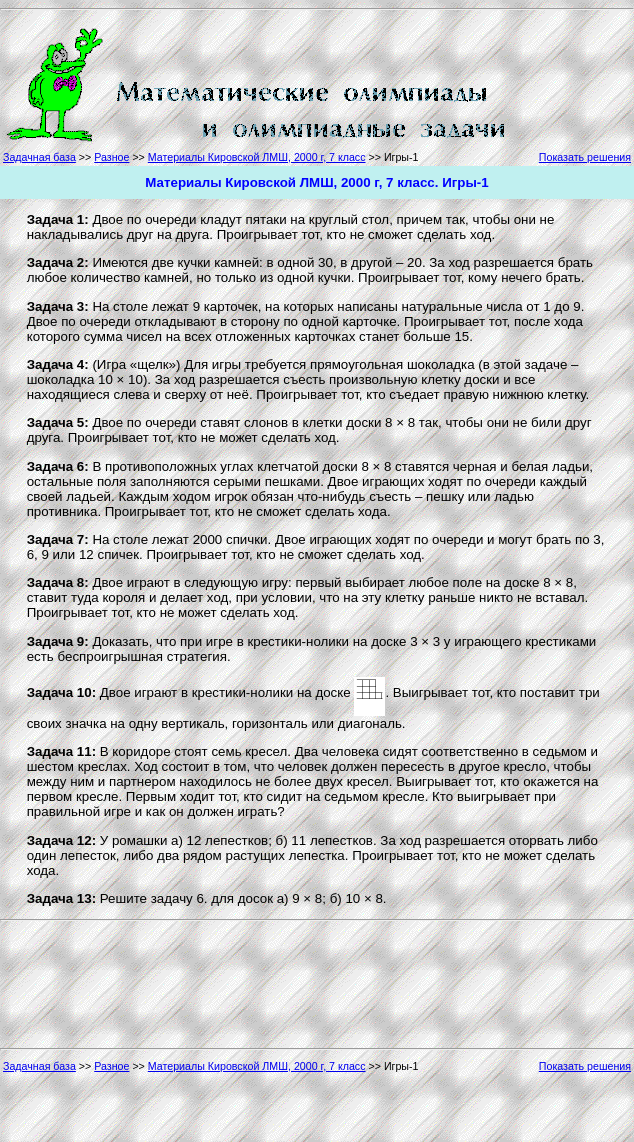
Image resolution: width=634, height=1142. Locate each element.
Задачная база (39, 157)
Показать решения (585, 157)
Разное (111, 157)
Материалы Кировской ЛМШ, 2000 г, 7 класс (257, 157)
